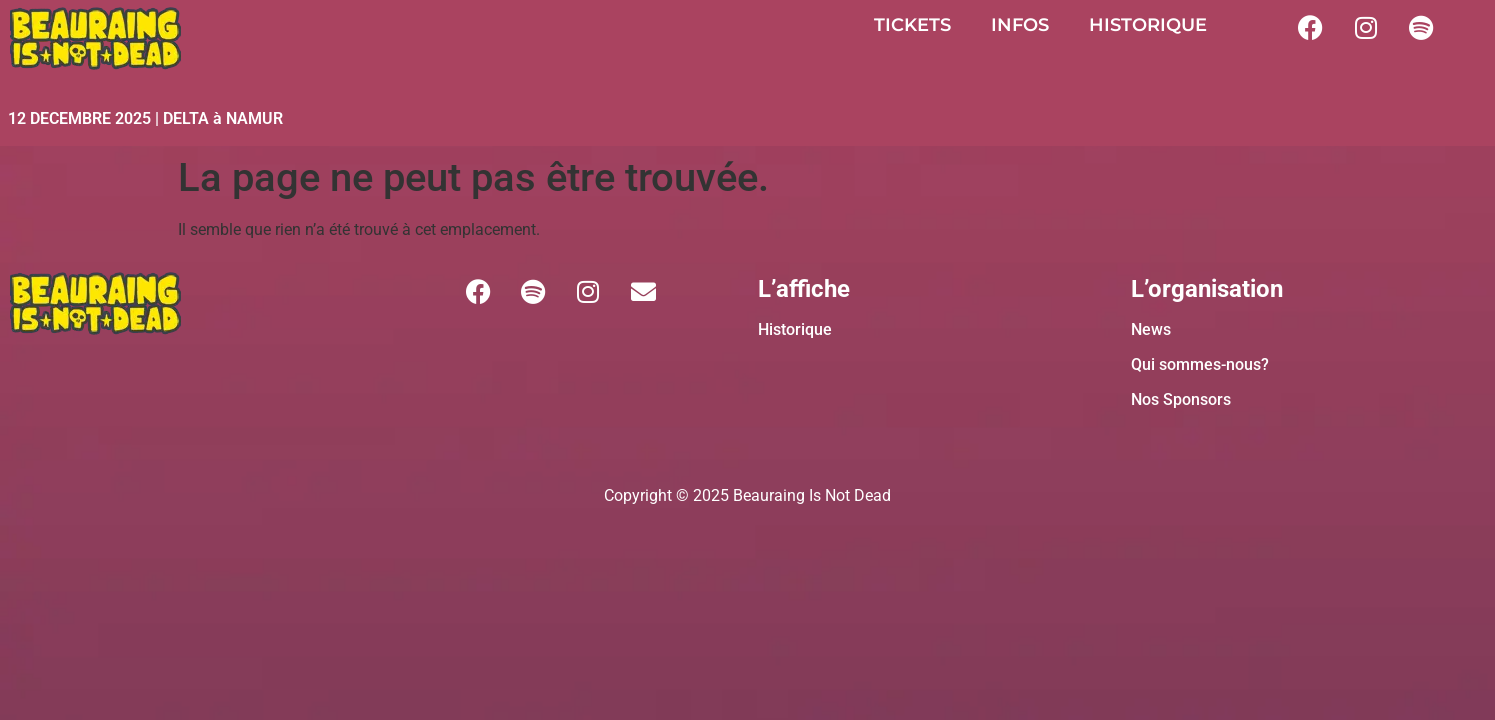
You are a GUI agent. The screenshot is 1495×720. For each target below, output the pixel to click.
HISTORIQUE (1148, 25)
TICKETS (912, 25)
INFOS (1020, 25)
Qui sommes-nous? (1200, 364)
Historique (795, 329)
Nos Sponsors (1181, 399)
